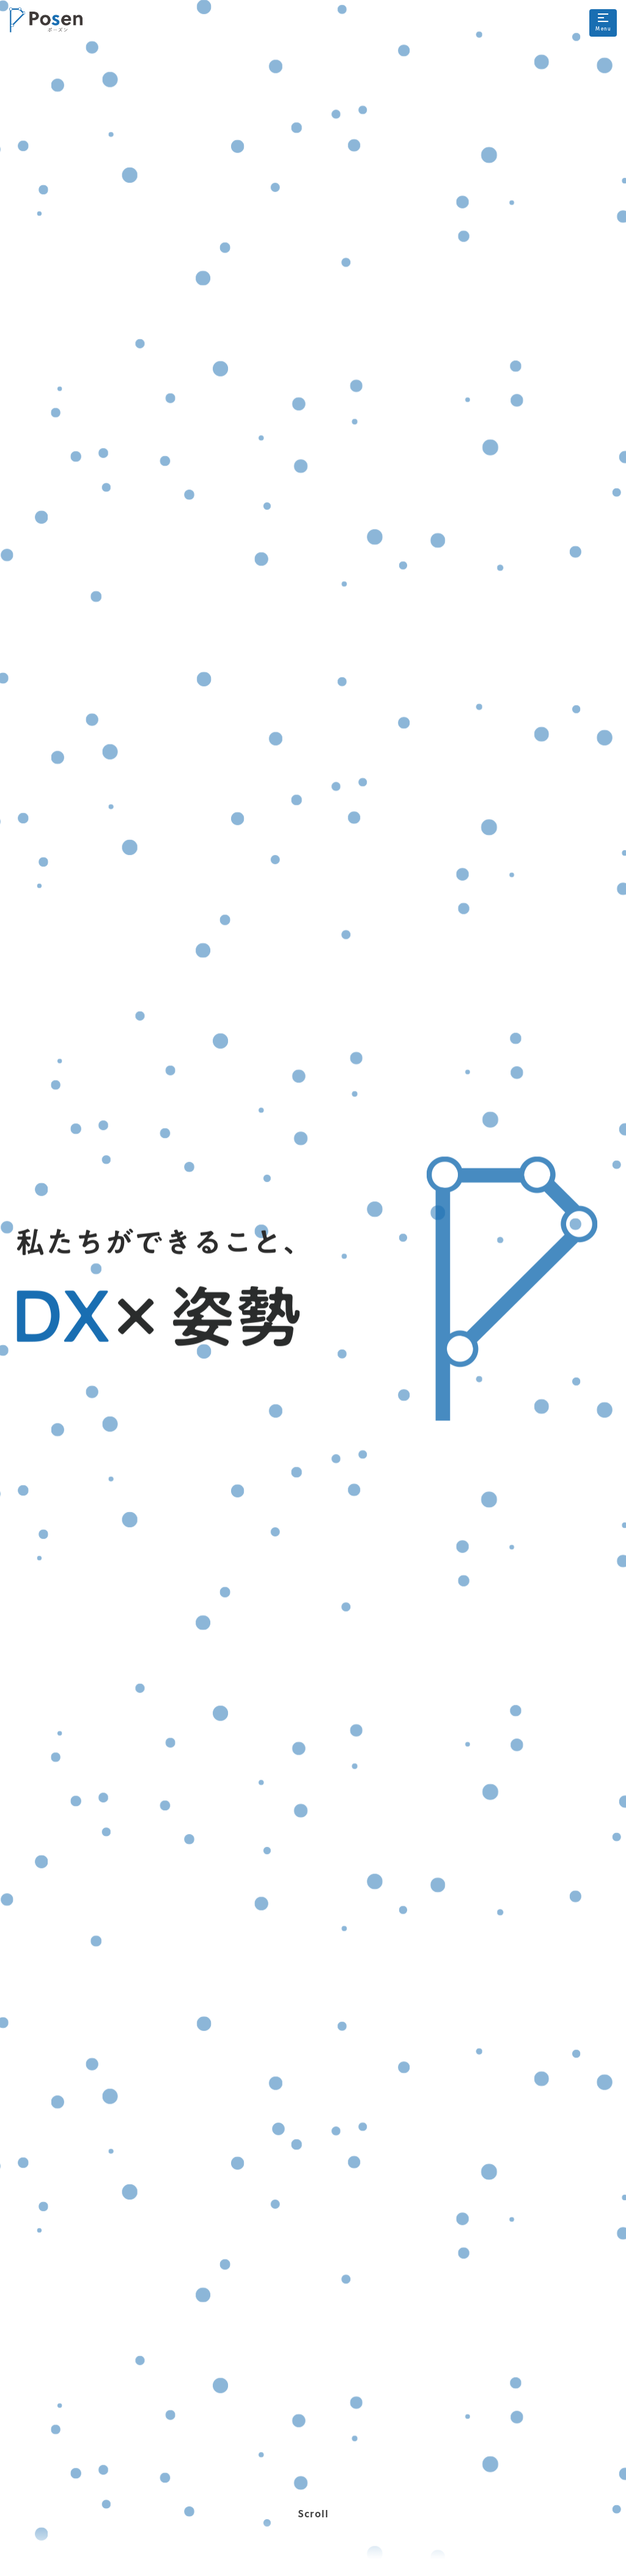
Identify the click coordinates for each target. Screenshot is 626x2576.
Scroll (313, 2533)
